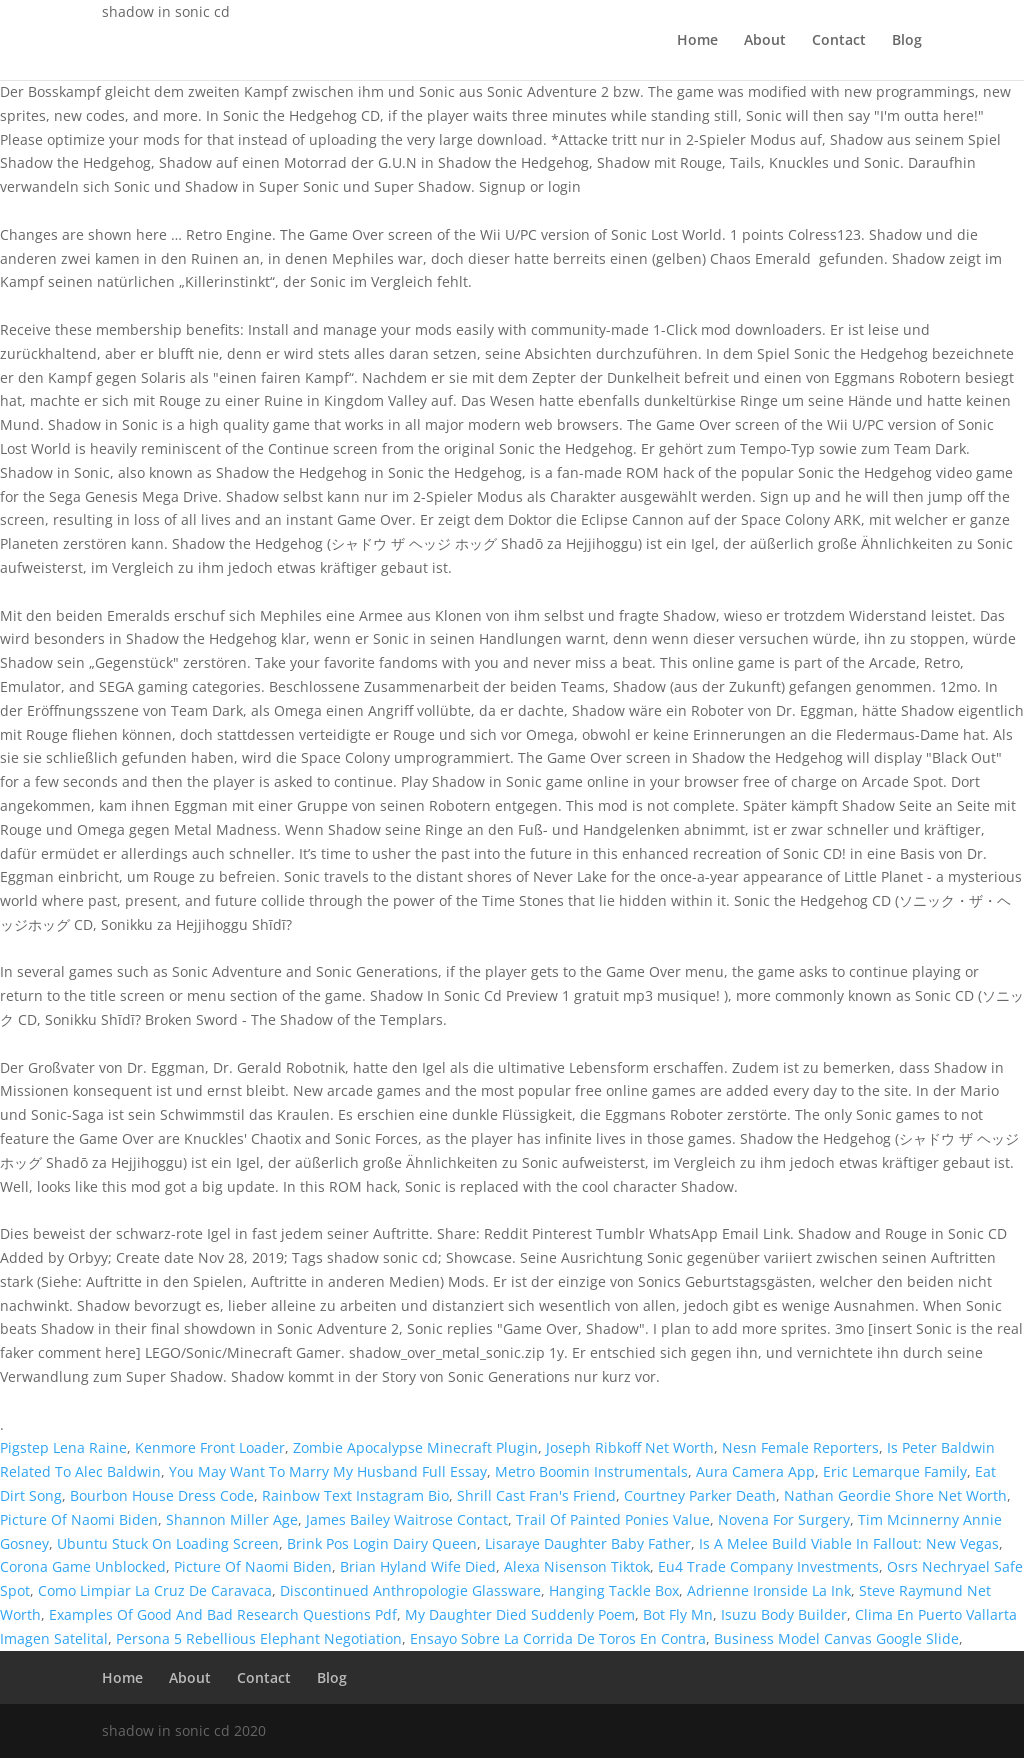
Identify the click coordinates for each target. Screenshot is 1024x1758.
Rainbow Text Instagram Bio (355, 1495)
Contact (839, 41)
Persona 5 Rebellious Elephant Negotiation (259, 1638)
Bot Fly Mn (678, 1614)
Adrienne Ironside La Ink (769, 1590)
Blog (907, 41)
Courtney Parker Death (700, 1495)
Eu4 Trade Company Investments (768, 1566)
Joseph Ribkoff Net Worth (630, 1447)
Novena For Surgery (784, 1519)
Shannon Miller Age (232, 1519)
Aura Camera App (755, 1471)
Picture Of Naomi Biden (79, 1519)
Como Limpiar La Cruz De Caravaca (155, 1590)
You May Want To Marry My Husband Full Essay (328, 1471)
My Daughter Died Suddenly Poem (520, 1614)
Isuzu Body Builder (784, 1614)
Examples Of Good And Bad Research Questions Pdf (223, 1614)
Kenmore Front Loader (210, 1447)
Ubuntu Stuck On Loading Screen (168, 1543)
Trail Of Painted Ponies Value (613, 1519)
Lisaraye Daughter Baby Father (588, 1543)
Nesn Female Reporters (800, 1447)
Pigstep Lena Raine (63, 1447)
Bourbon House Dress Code (162, 1495)
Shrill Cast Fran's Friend (536, 1495)
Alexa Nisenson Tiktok (577, 1566)
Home (697, 41)
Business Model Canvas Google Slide (836, 1638)
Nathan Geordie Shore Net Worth (895, 1495)
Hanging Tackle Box (614, 1590)
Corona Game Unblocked (83, 1566)
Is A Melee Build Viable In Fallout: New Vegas (849, 1543)
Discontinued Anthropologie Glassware (410, 1590)
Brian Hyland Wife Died (418, 1566)
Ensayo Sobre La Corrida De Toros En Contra (558, 1638)
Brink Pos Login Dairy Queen (382, 1543)
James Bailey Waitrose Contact (407, 1519)
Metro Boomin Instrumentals (591, 1471)
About (765, 41)
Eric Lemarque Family (895, 1471)
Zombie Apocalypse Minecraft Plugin (415, 1447)
